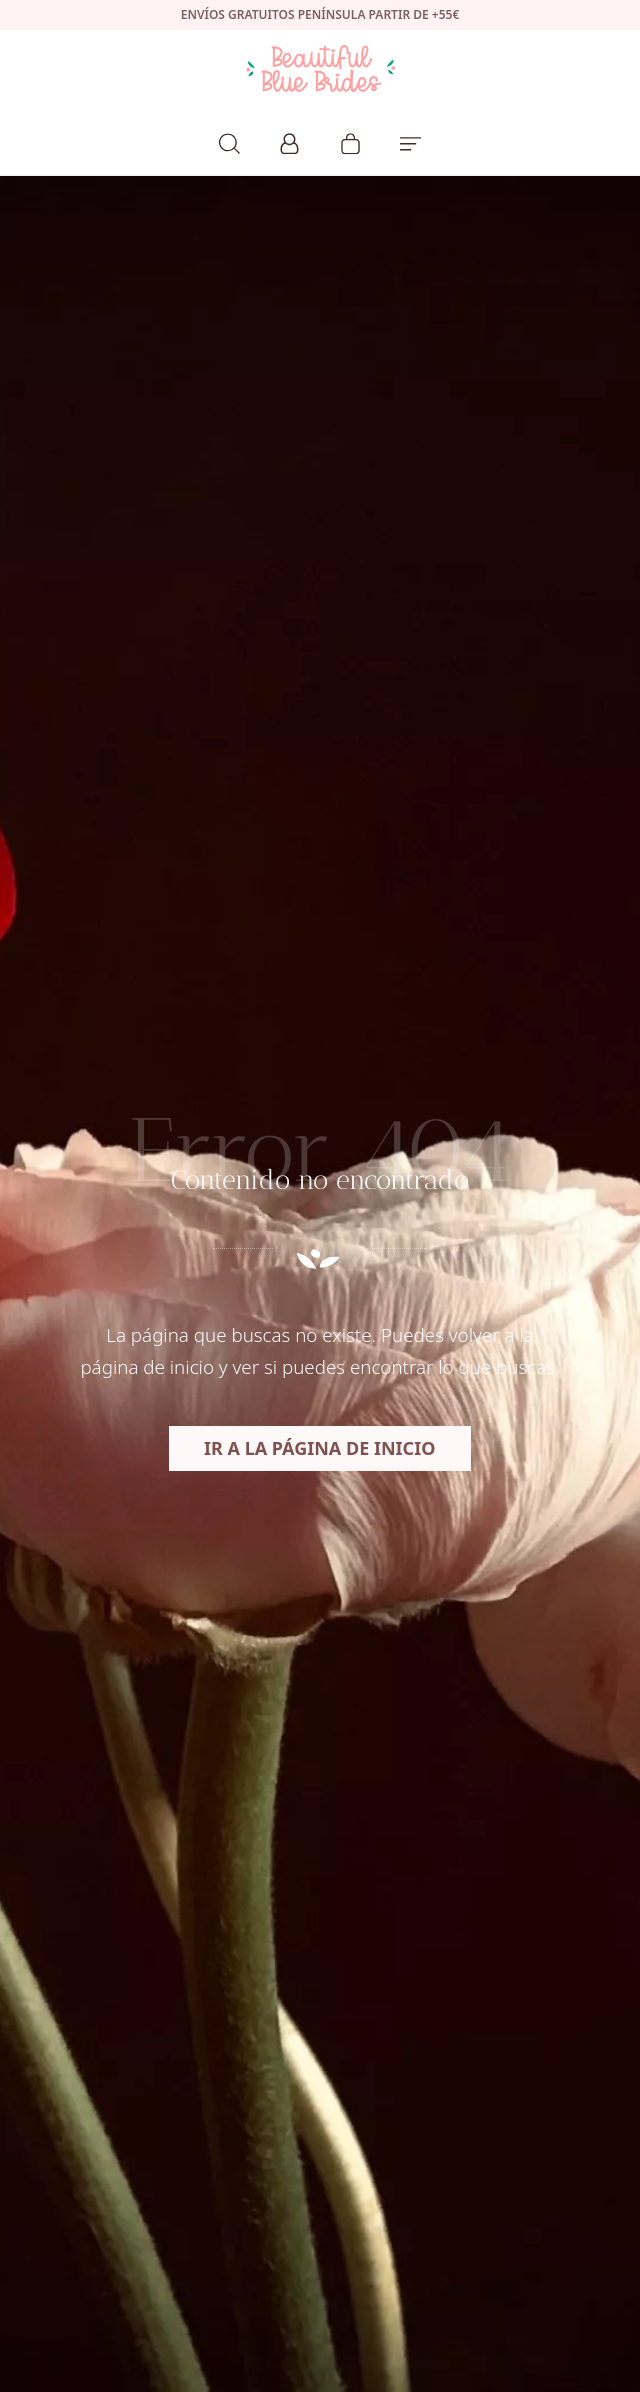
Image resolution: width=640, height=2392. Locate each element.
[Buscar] (229, 141)
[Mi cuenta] (289, 141)
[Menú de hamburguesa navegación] (410, 141)
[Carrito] (350, 141)
